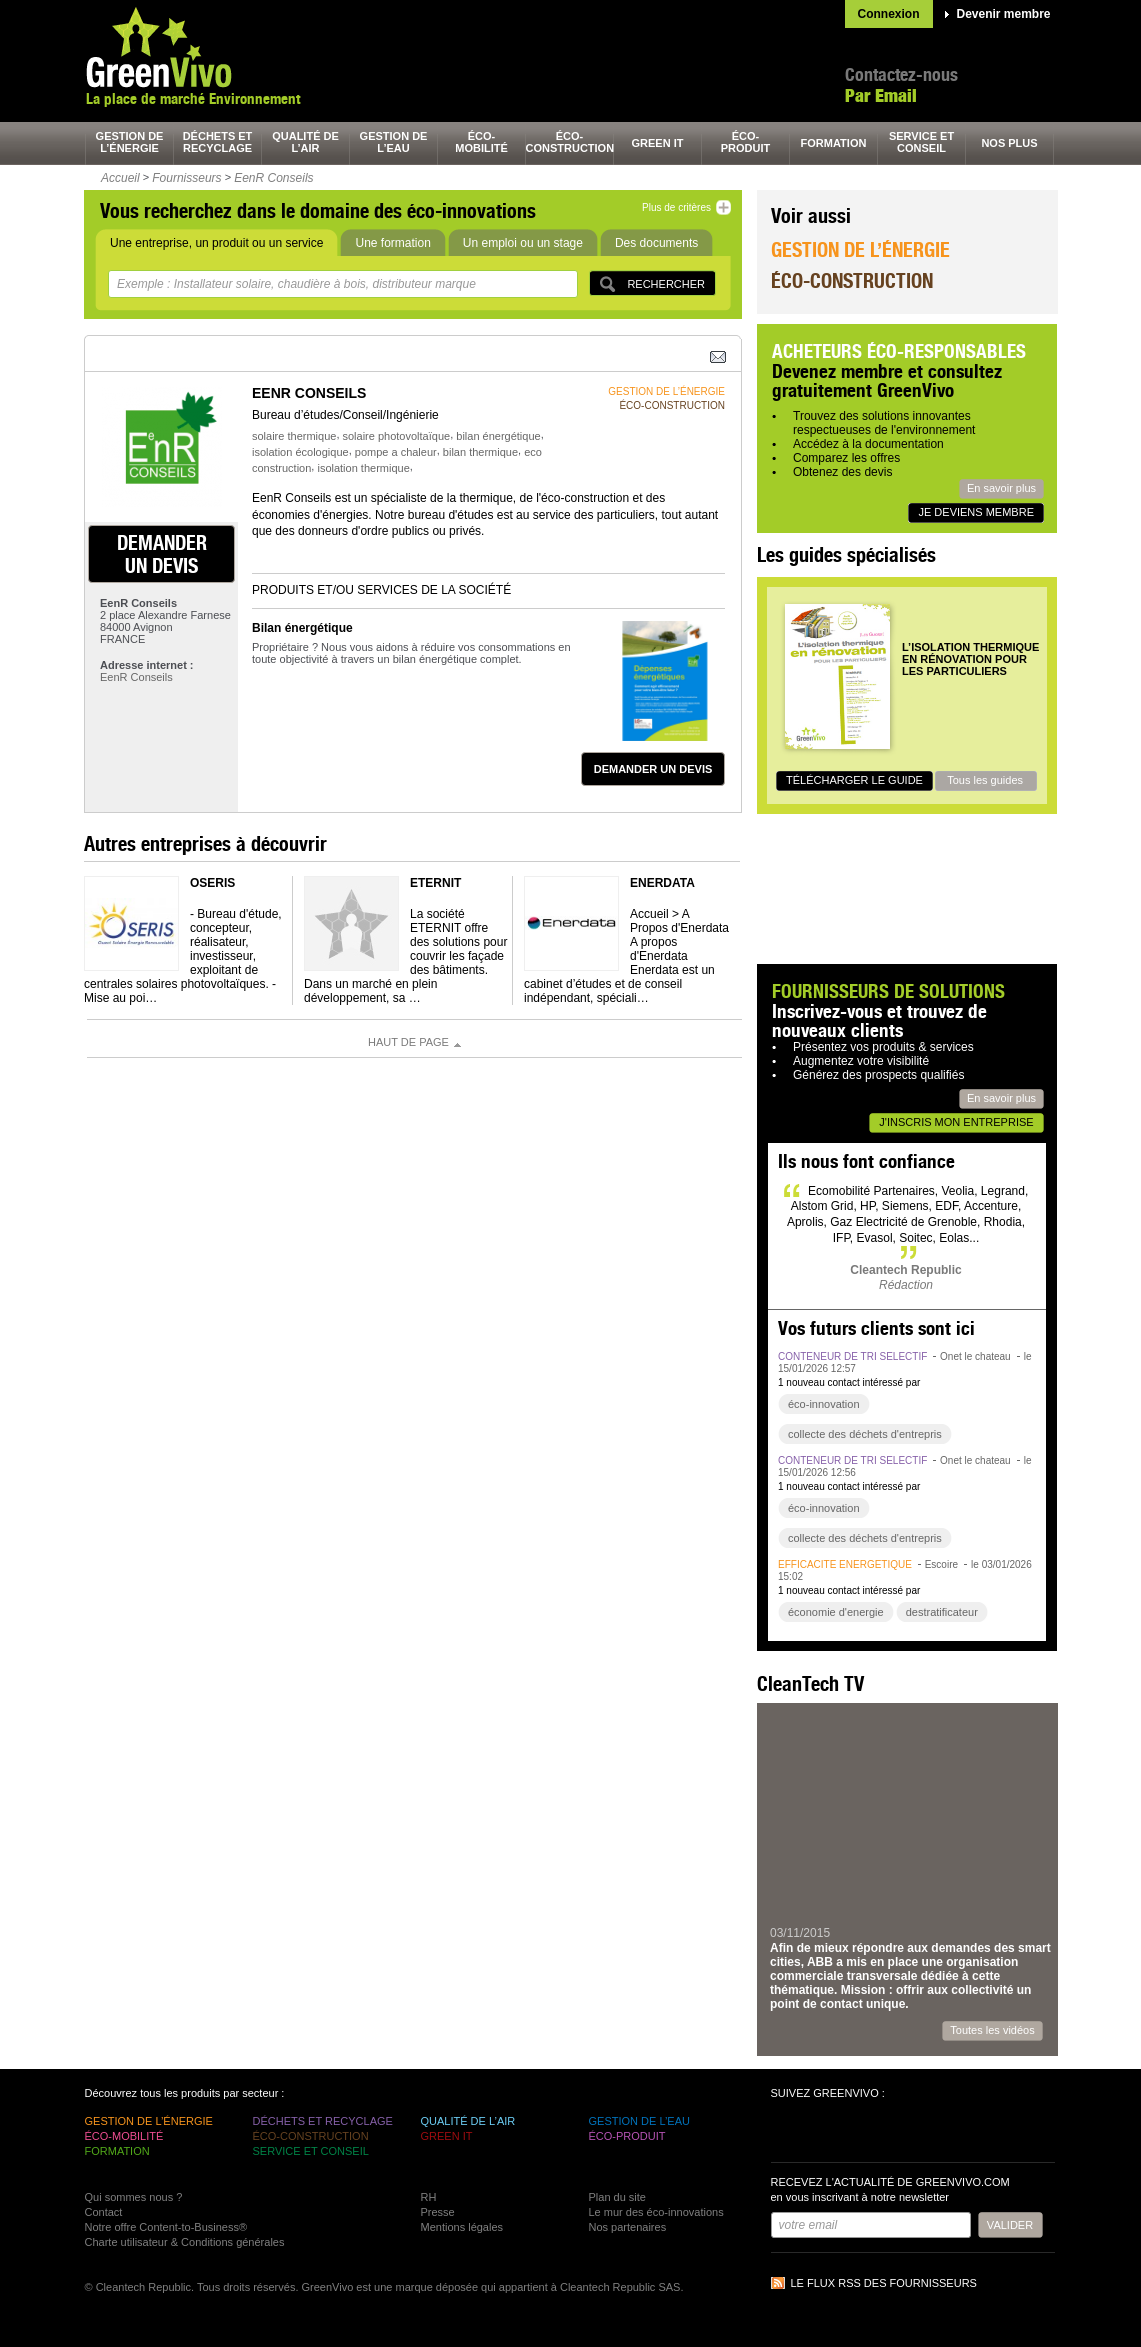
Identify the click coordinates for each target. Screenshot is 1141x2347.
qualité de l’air (305, 142)
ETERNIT (435, 883)
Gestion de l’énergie (860, 249)
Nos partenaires (628, 2227)
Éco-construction (852, 280)
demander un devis (162, 554)
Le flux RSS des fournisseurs (884, 2283)
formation (834, 143)
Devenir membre (1004, 14)
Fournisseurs (186, 178)
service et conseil (921, 142)
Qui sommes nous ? (134, 2197)
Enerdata (662, 883)
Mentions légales (462, 2227)
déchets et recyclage (218, 142)
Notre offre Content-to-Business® (166, 2227)
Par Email (881, 95)
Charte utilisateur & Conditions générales (185, 2242)
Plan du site (617, 2197)
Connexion (889, 14)
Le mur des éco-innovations (656, 2212)
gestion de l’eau (394, 142)
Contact (104, 2212)
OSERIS (212, 883)
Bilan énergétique (302, 628)
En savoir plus (1001, 488)
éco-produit (746, 142)
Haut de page (408, 1042)
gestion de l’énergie (130, 142)
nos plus (1009, 143)
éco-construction (570, 142)
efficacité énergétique (845, 1564)
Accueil (120, 178)
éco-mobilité (481, 142)
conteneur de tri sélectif (852, 1356)
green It (658, 143)
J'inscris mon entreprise (956, 1122)
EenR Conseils (273, 178)
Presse (438, 2212)
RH (429, 2197)
